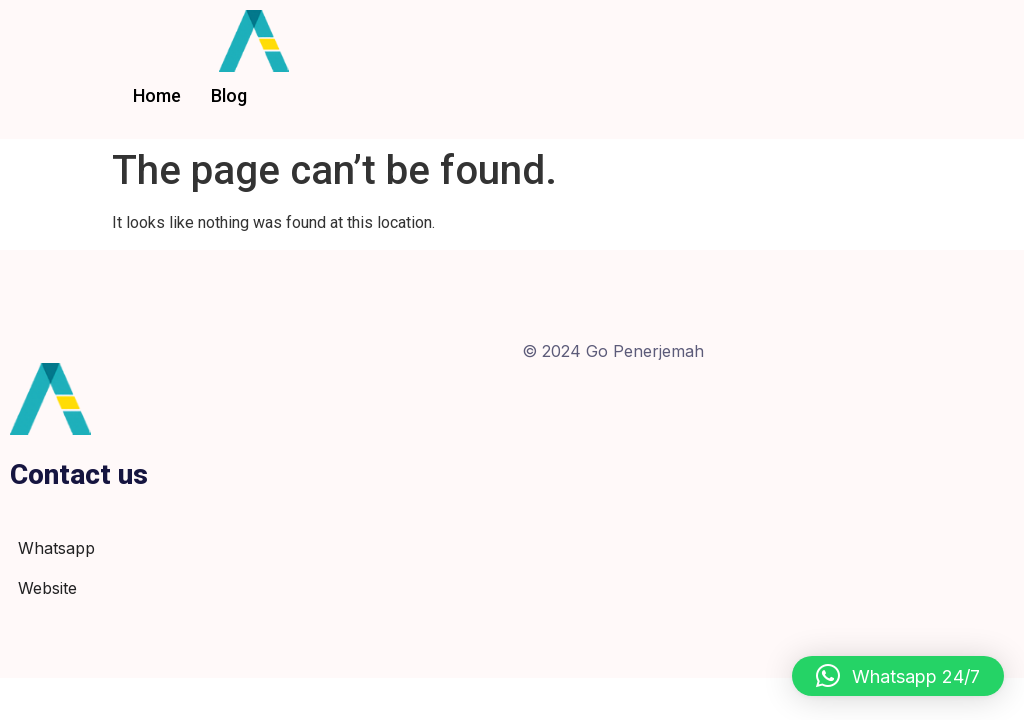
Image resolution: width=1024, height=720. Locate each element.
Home (157, 95)
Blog (229, 95)
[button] (898, 676)
